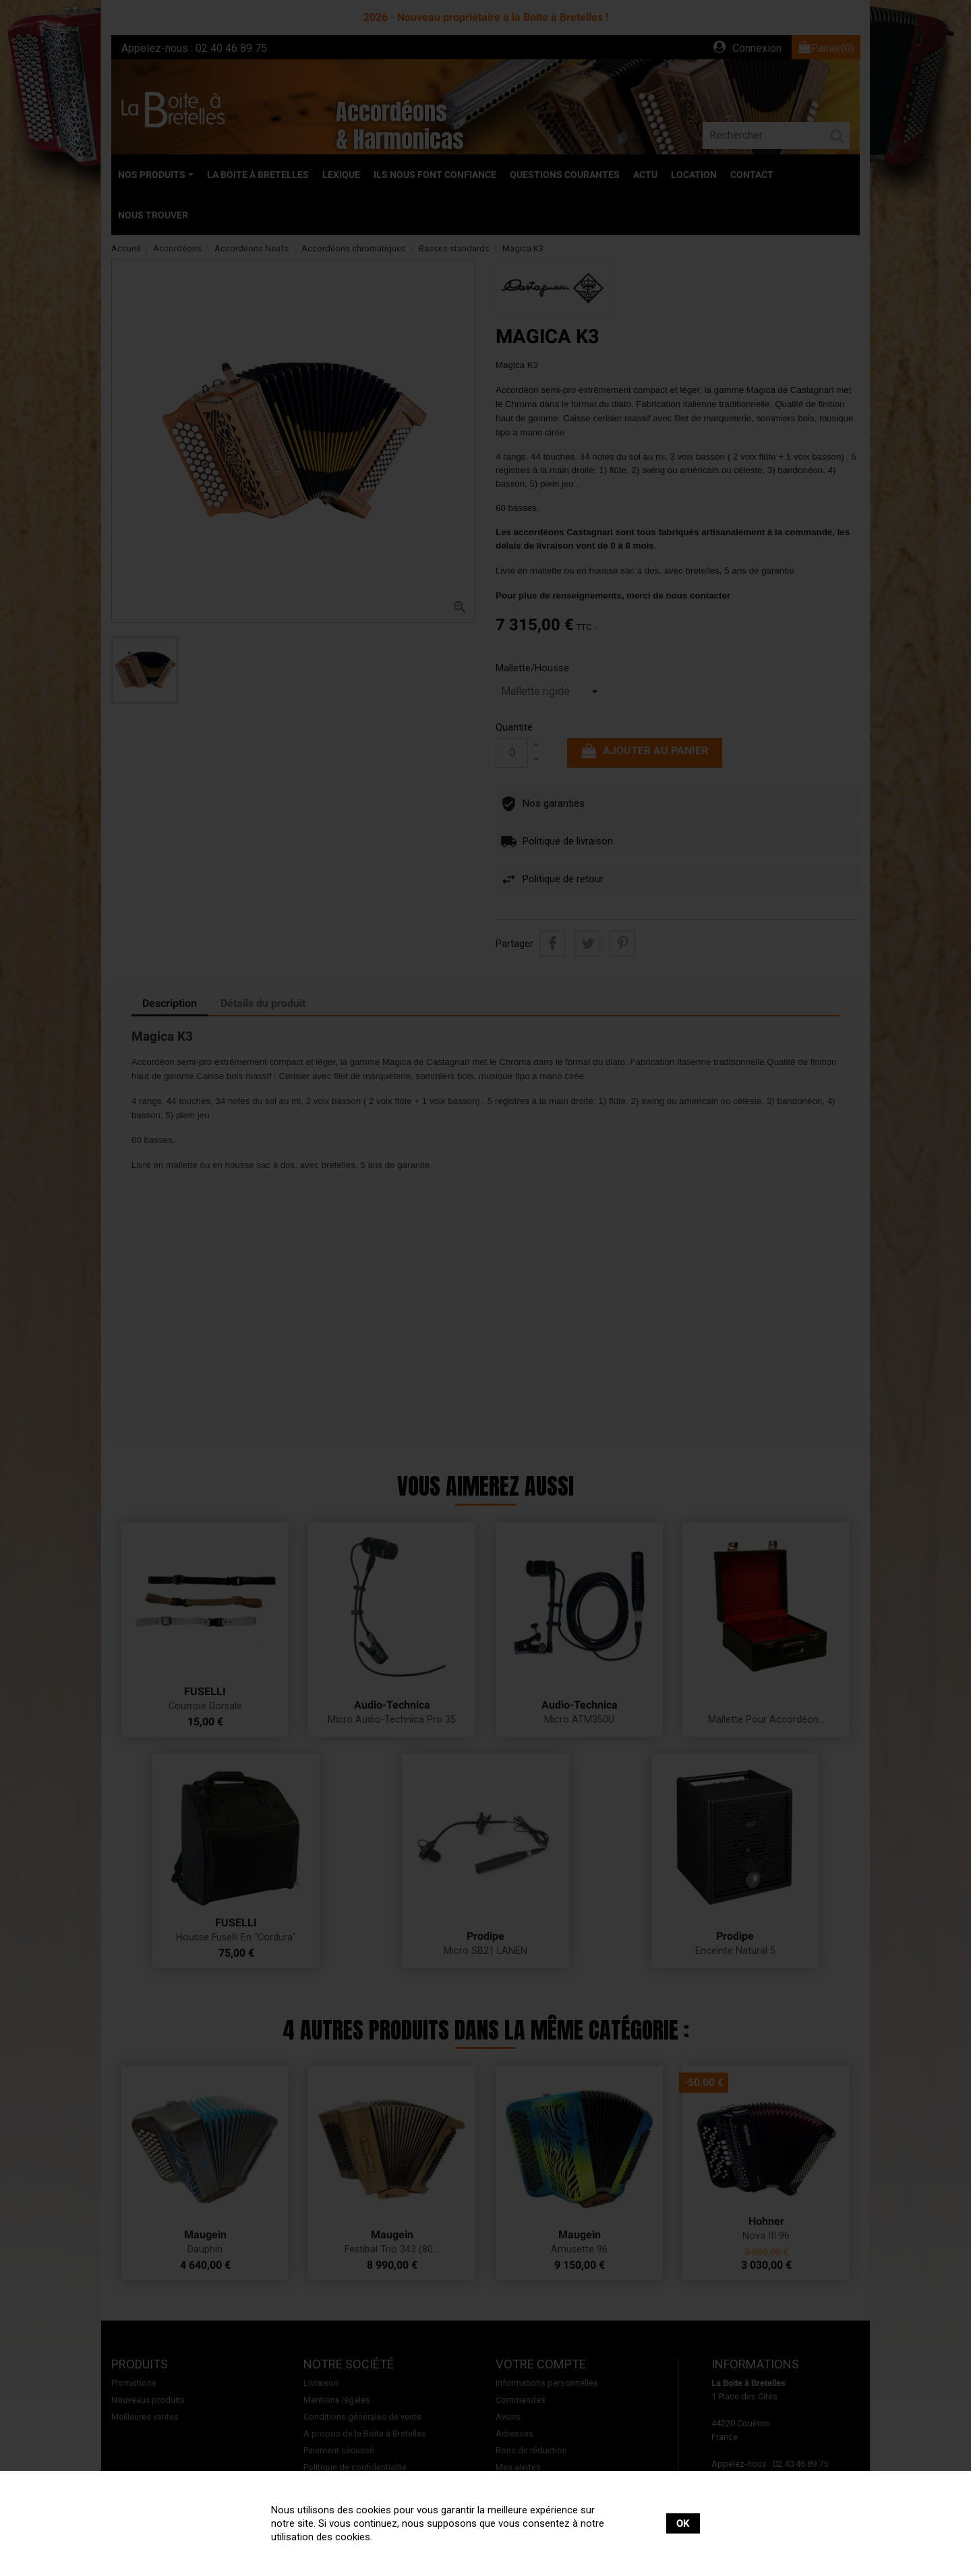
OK (683, 2523)
